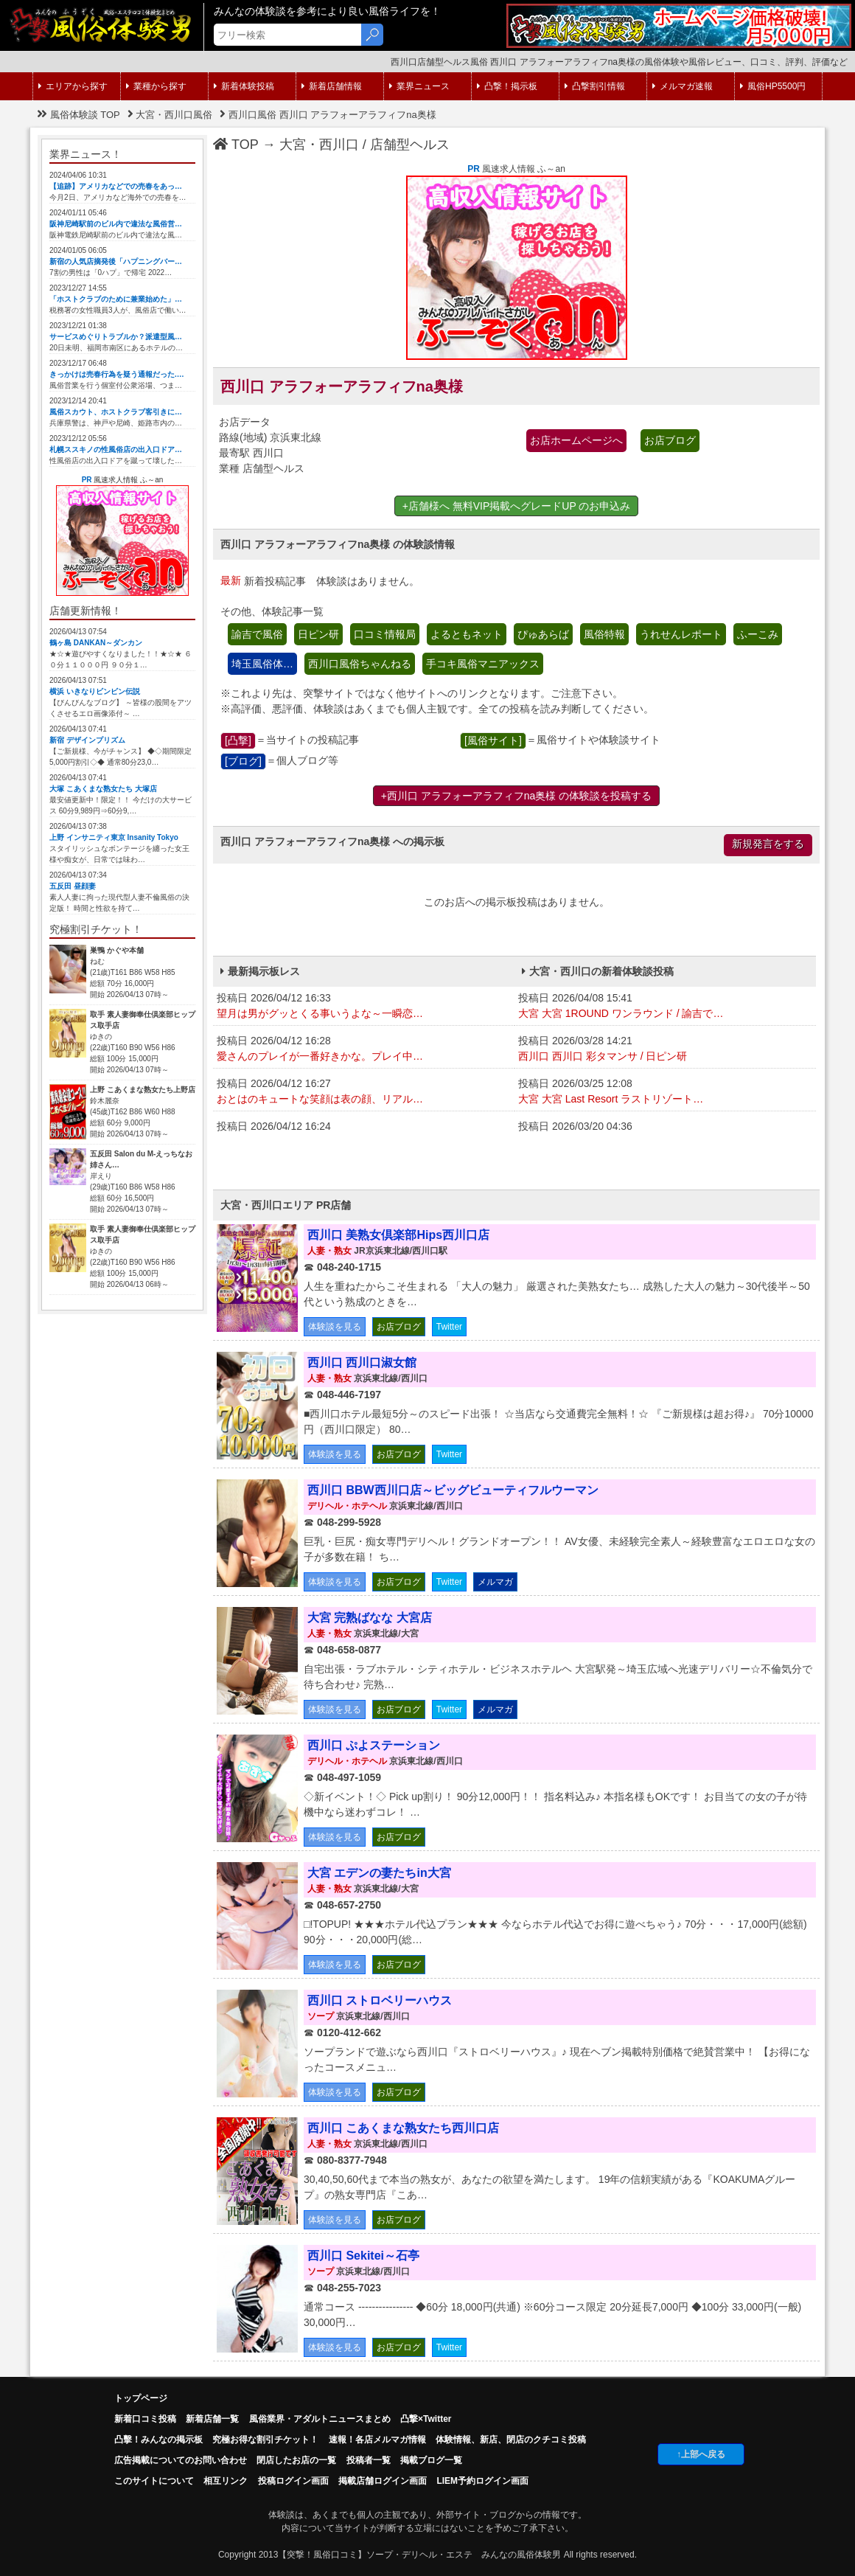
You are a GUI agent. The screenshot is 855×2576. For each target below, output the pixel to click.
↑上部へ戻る (701, 2454)
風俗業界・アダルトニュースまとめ (320, 2419)
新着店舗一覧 (212, 2419)
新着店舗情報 (331, 86)
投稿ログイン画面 (293, 2481)
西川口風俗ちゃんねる (359, 664)
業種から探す (156, 86)
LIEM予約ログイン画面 (482, 2481)
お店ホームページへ (576, 440)
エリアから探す (73, 86)
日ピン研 (318, 634)
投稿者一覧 (368, 2460)
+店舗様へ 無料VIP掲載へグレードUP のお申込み (516, 506)
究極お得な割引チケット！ (265, 2439)
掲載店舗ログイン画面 (382, 2481)
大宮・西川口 (319, 144)
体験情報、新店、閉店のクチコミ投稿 (511, 2439)
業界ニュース (419, 86)
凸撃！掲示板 (507, 86)
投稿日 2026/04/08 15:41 (665, 1006)
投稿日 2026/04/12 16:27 (364, 1092)
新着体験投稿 (244, 86)
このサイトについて (154, 2481)
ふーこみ (757, 634)
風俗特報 (604, 634)
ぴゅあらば (543, 634)
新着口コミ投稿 (145, 2419)
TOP (236, 144)
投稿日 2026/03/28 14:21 (665, 1049)
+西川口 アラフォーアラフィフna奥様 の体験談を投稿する (516, 796)
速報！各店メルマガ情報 (377, 2439)
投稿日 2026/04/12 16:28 (364, 1049)
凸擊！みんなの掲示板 (158, 2439)
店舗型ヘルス (410, 144)
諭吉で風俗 (257, 634)
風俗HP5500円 (773, 86)
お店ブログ (670, 440)
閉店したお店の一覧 (296, 2460)
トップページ (140, 2398)
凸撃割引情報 (595, 86)
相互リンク (225, 2481)
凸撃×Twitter (425, 2419)
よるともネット (466, 634)
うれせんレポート (681, 634)
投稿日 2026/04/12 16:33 (364, 1006)
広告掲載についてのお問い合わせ (180, 2460)
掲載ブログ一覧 (431, 2460)
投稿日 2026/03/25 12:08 (665, 1092)
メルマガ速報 (682, 86)
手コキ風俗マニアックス (483, 664)
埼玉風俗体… (262, 664)
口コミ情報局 (385, 634)
